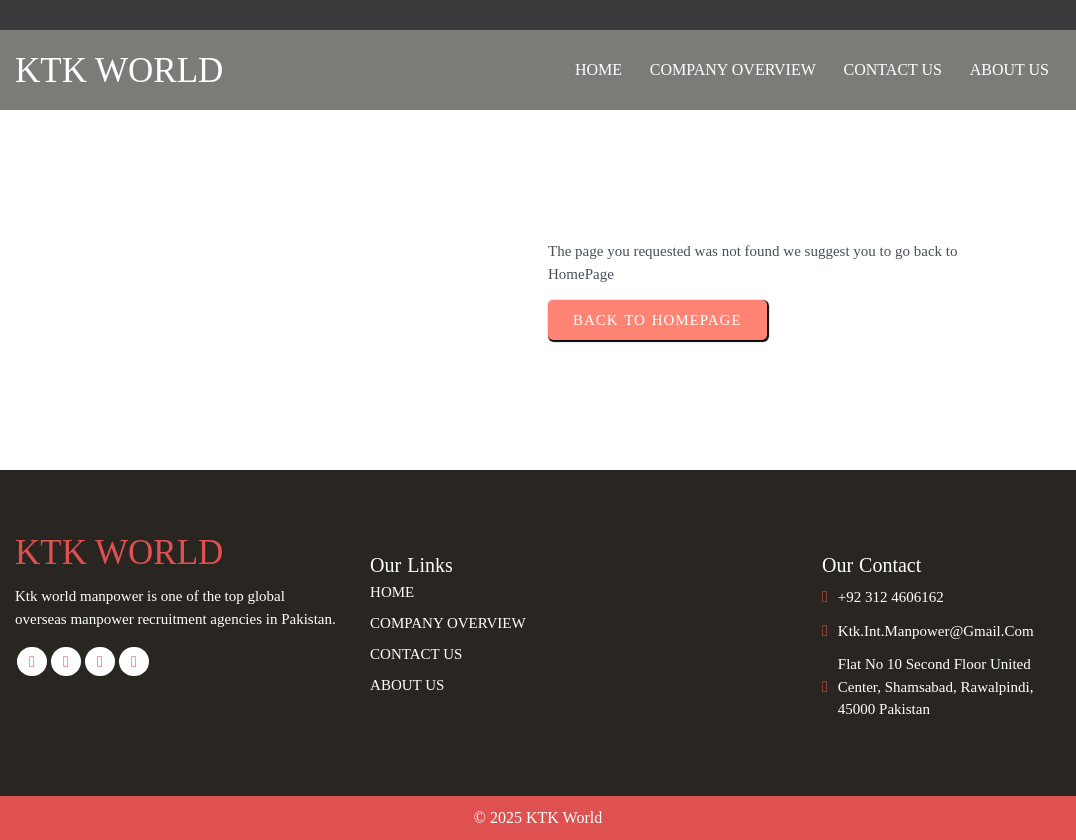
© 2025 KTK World (538, 817)
